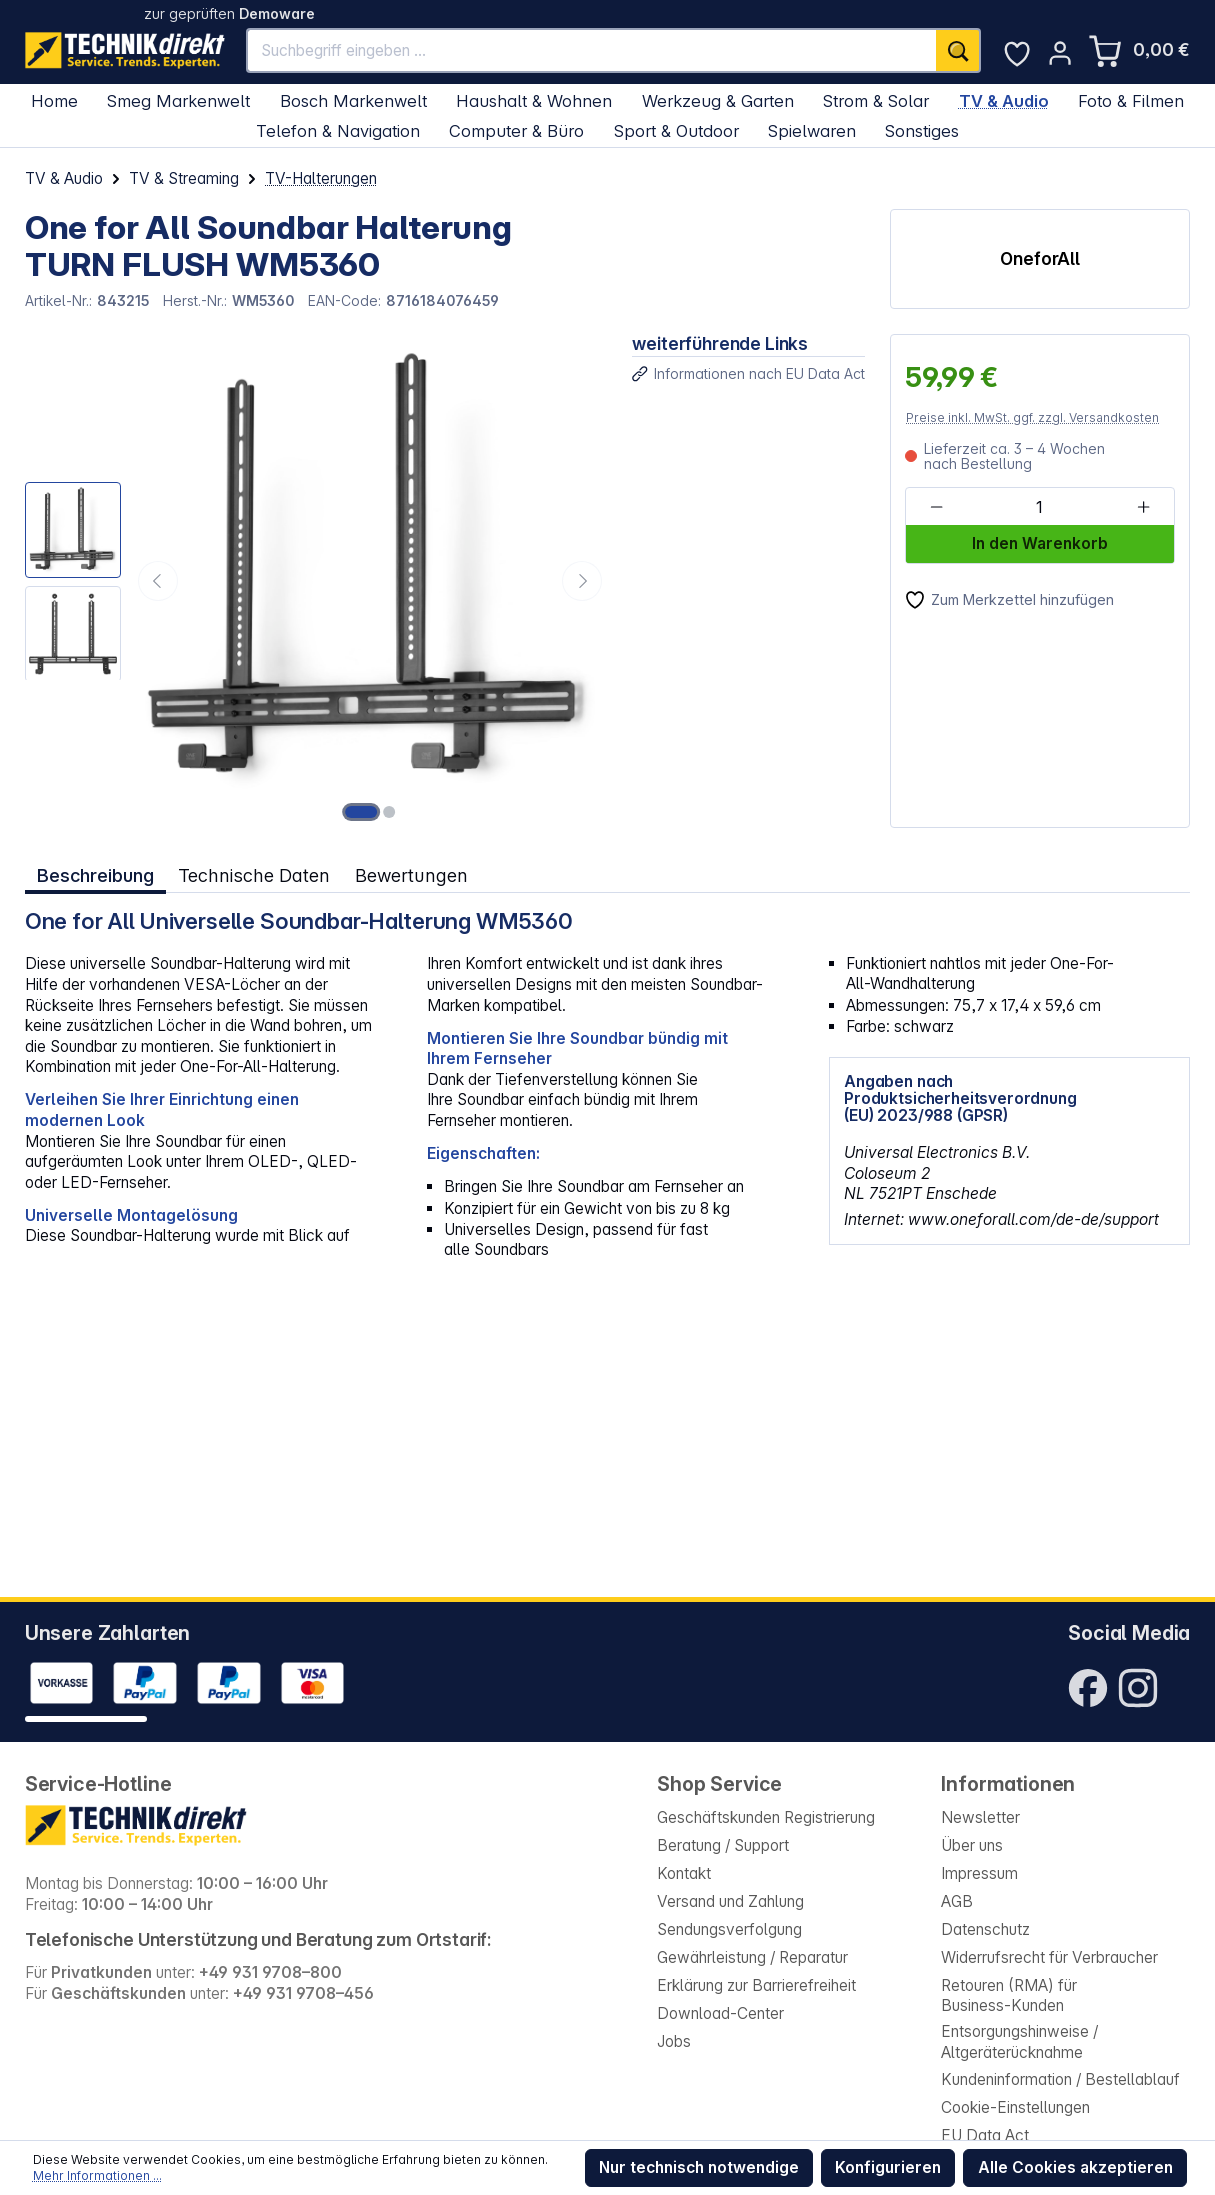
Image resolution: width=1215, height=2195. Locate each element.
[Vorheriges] (158, 581)
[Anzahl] (1039, 508)
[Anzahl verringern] (935, 508)
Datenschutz (985, 1929)
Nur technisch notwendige (699, 2167)
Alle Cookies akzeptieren (1075, 2167)
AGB (957, 1901)
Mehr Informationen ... (97, 2175)
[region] (316, 581)
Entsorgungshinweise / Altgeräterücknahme (1019, 2042)
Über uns (972, 1845)
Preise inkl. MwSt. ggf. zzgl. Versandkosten (1032, 417)
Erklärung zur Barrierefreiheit (756, 1985)
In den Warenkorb (1040, 543)
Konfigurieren (888, 2167)
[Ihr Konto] (1060, 53)
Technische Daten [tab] (254, 875)
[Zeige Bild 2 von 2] (389, 812)
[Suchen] (958, 50)
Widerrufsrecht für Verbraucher (1049, 1957)
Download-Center (720, 2013)
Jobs (674, 2041)
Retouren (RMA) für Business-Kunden (1009, 1996)
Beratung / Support (723, 1845)
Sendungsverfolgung (729, 1929)
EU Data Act (985, 2135)
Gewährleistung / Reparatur (752, 1957)
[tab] (95, 875)
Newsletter (980, 1817)
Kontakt (684, 1873)
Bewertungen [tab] (411, 875)
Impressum (979, 1873)
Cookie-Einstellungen (1015, 2107)
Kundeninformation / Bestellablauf (1060, 2079)
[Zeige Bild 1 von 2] (361, 812)
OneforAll (1040, 258)
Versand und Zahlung (730, 1901)
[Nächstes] (582, 581)
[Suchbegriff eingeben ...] (591, 50)
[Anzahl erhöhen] (1143, 508)
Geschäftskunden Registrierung (766, 1817)
